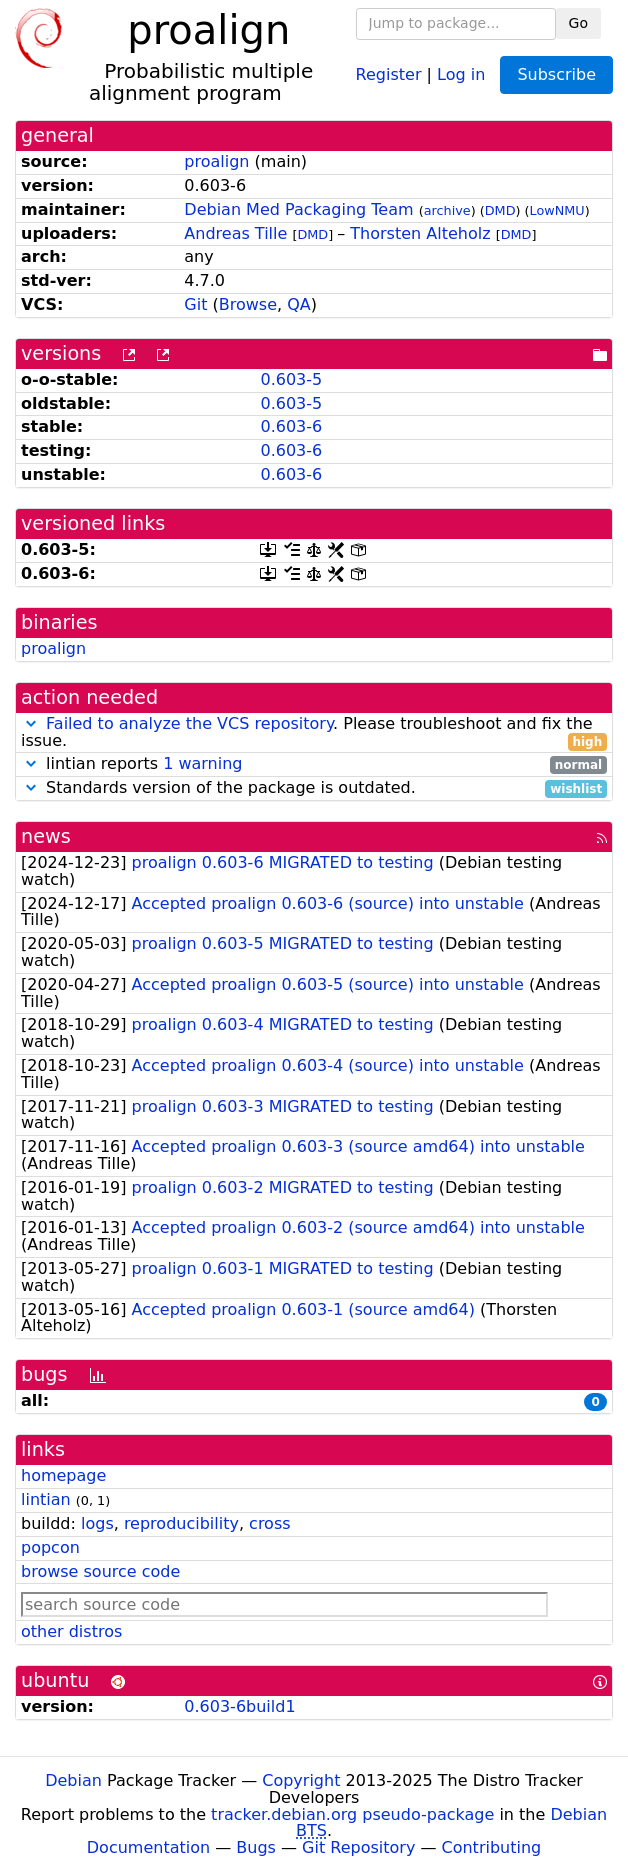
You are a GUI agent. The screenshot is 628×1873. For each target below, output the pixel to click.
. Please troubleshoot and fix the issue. (314, 733)
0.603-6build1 (239, 1706)
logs (97, 1523)
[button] (31, 723)
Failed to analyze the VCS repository (189, 723)
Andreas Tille (235, 233)
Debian (73, 1780)
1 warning (202, 763)
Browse (248, 304)
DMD (500, 210)
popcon (50, 1547)
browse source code (100, 1571)
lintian (46, 1499)
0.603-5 (291, 379)
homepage (63, 1475)
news (46, 836)
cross (269, 1523)
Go (578, 23)
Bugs (256, 1847)
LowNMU (557, 210)
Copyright (301, 1780)
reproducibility (181, 1523)
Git (195, 304)
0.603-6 (291, 426)
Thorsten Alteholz (420, 233)
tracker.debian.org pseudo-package (352, 1814)
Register (389, 73)
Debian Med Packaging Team (298, 209)
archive (447, 210)
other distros (71, 1631)
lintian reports (314, 764)
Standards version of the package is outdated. (314, 788)
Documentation (148, 1847)
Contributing (492, 1847)
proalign (216, 161)
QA (299, 304)
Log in (461, 73)
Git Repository (358, 1847)
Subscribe (556, 74)
